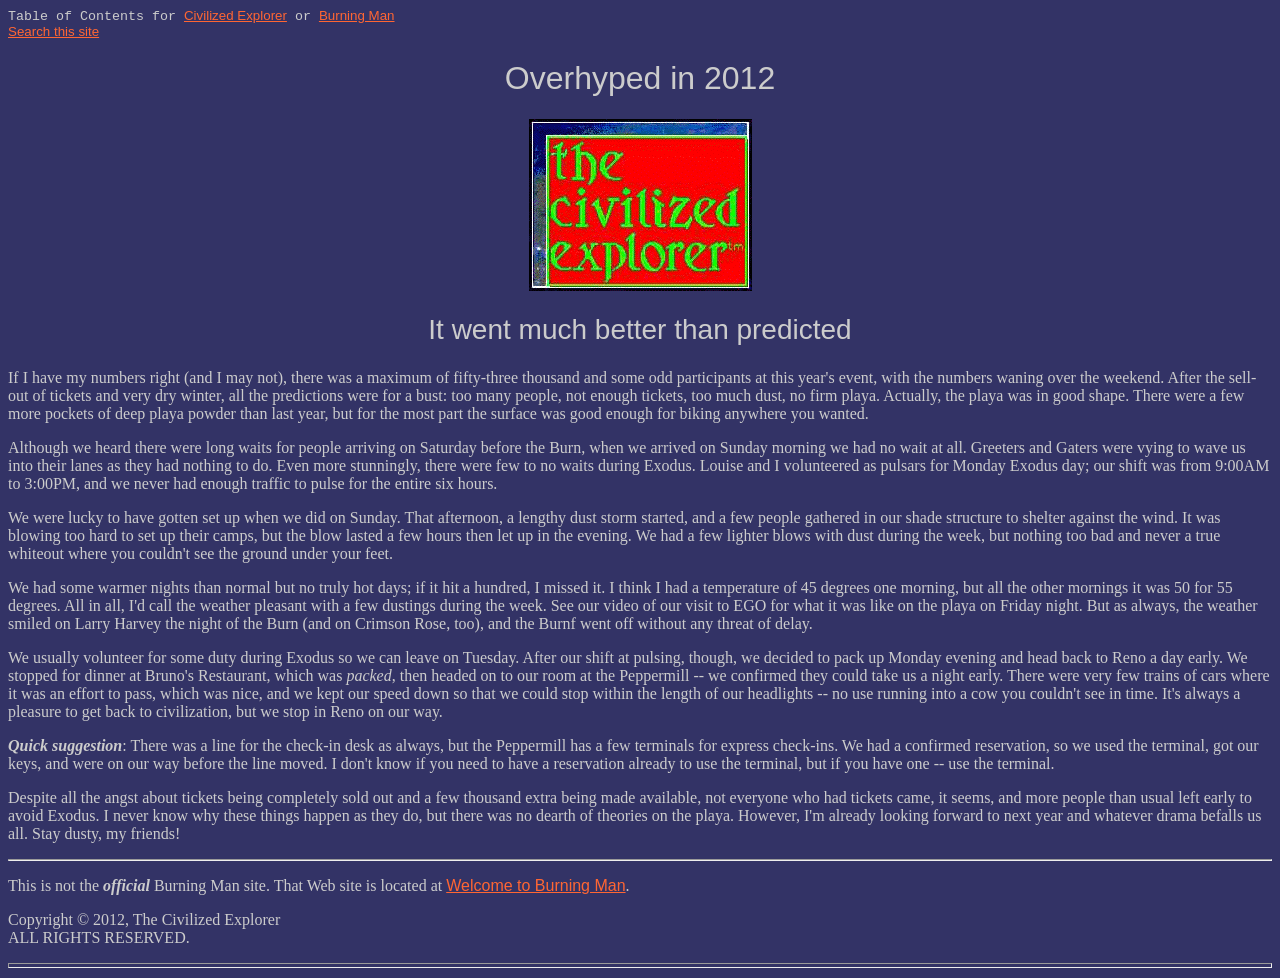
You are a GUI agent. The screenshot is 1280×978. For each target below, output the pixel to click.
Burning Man (357, 17)
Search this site (53, 33)
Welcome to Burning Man (535, 887)
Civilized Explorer (235, 17)
